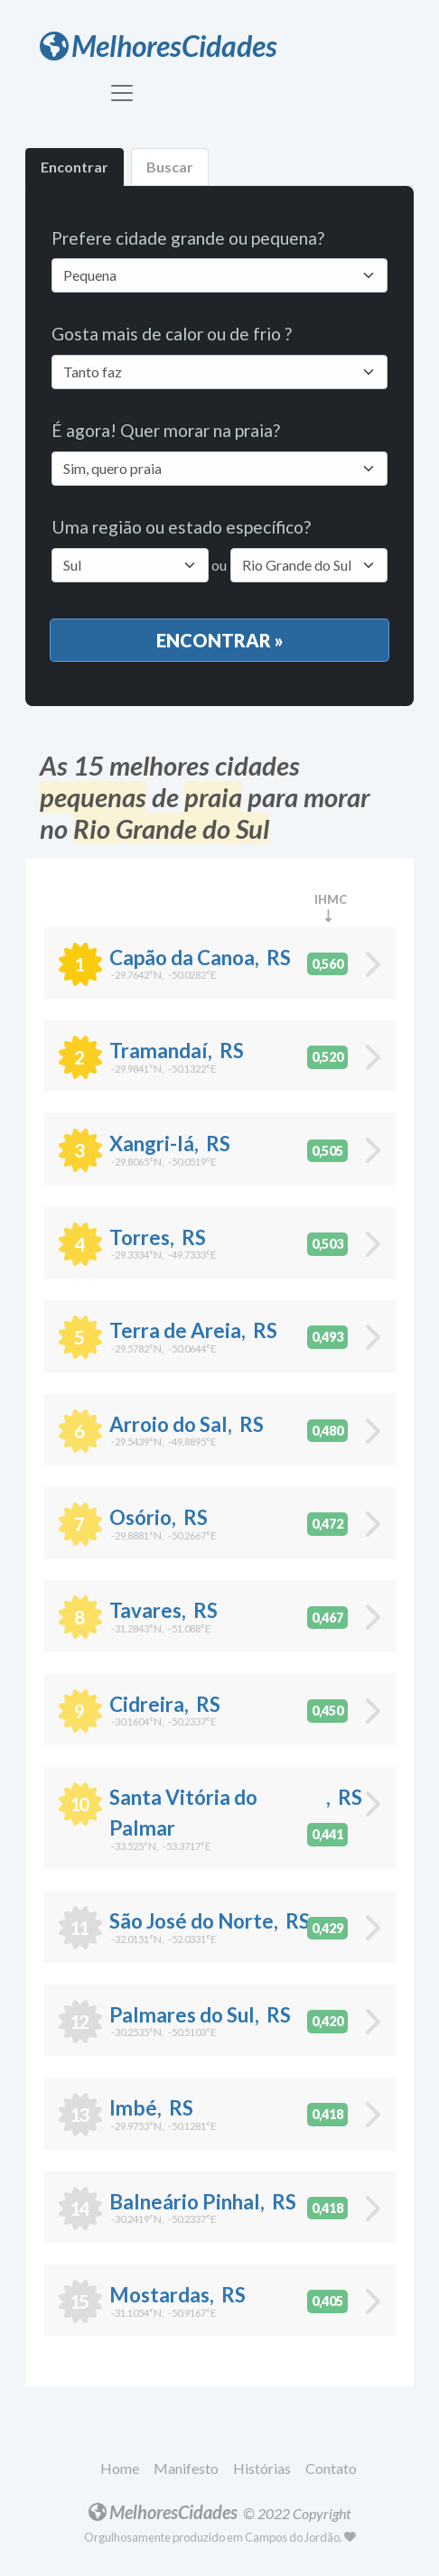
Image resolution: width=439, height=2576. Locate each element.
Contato (331, 2468)
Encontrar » (220, 640)
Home (119, 2468)
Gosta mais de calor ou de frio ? (219, 356)
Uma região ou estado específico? (181, 526)
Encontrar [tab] (74, 166)
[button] (123, 2469)
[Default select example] (219, 372)
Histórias (262, 2468)
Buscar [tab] (169, 166)
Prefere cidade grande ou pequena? (219, 260)
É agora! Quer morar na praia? (219, 453)
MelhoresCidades (158, 45)
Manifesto (186, 2468)
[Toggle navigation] (122, 93)
